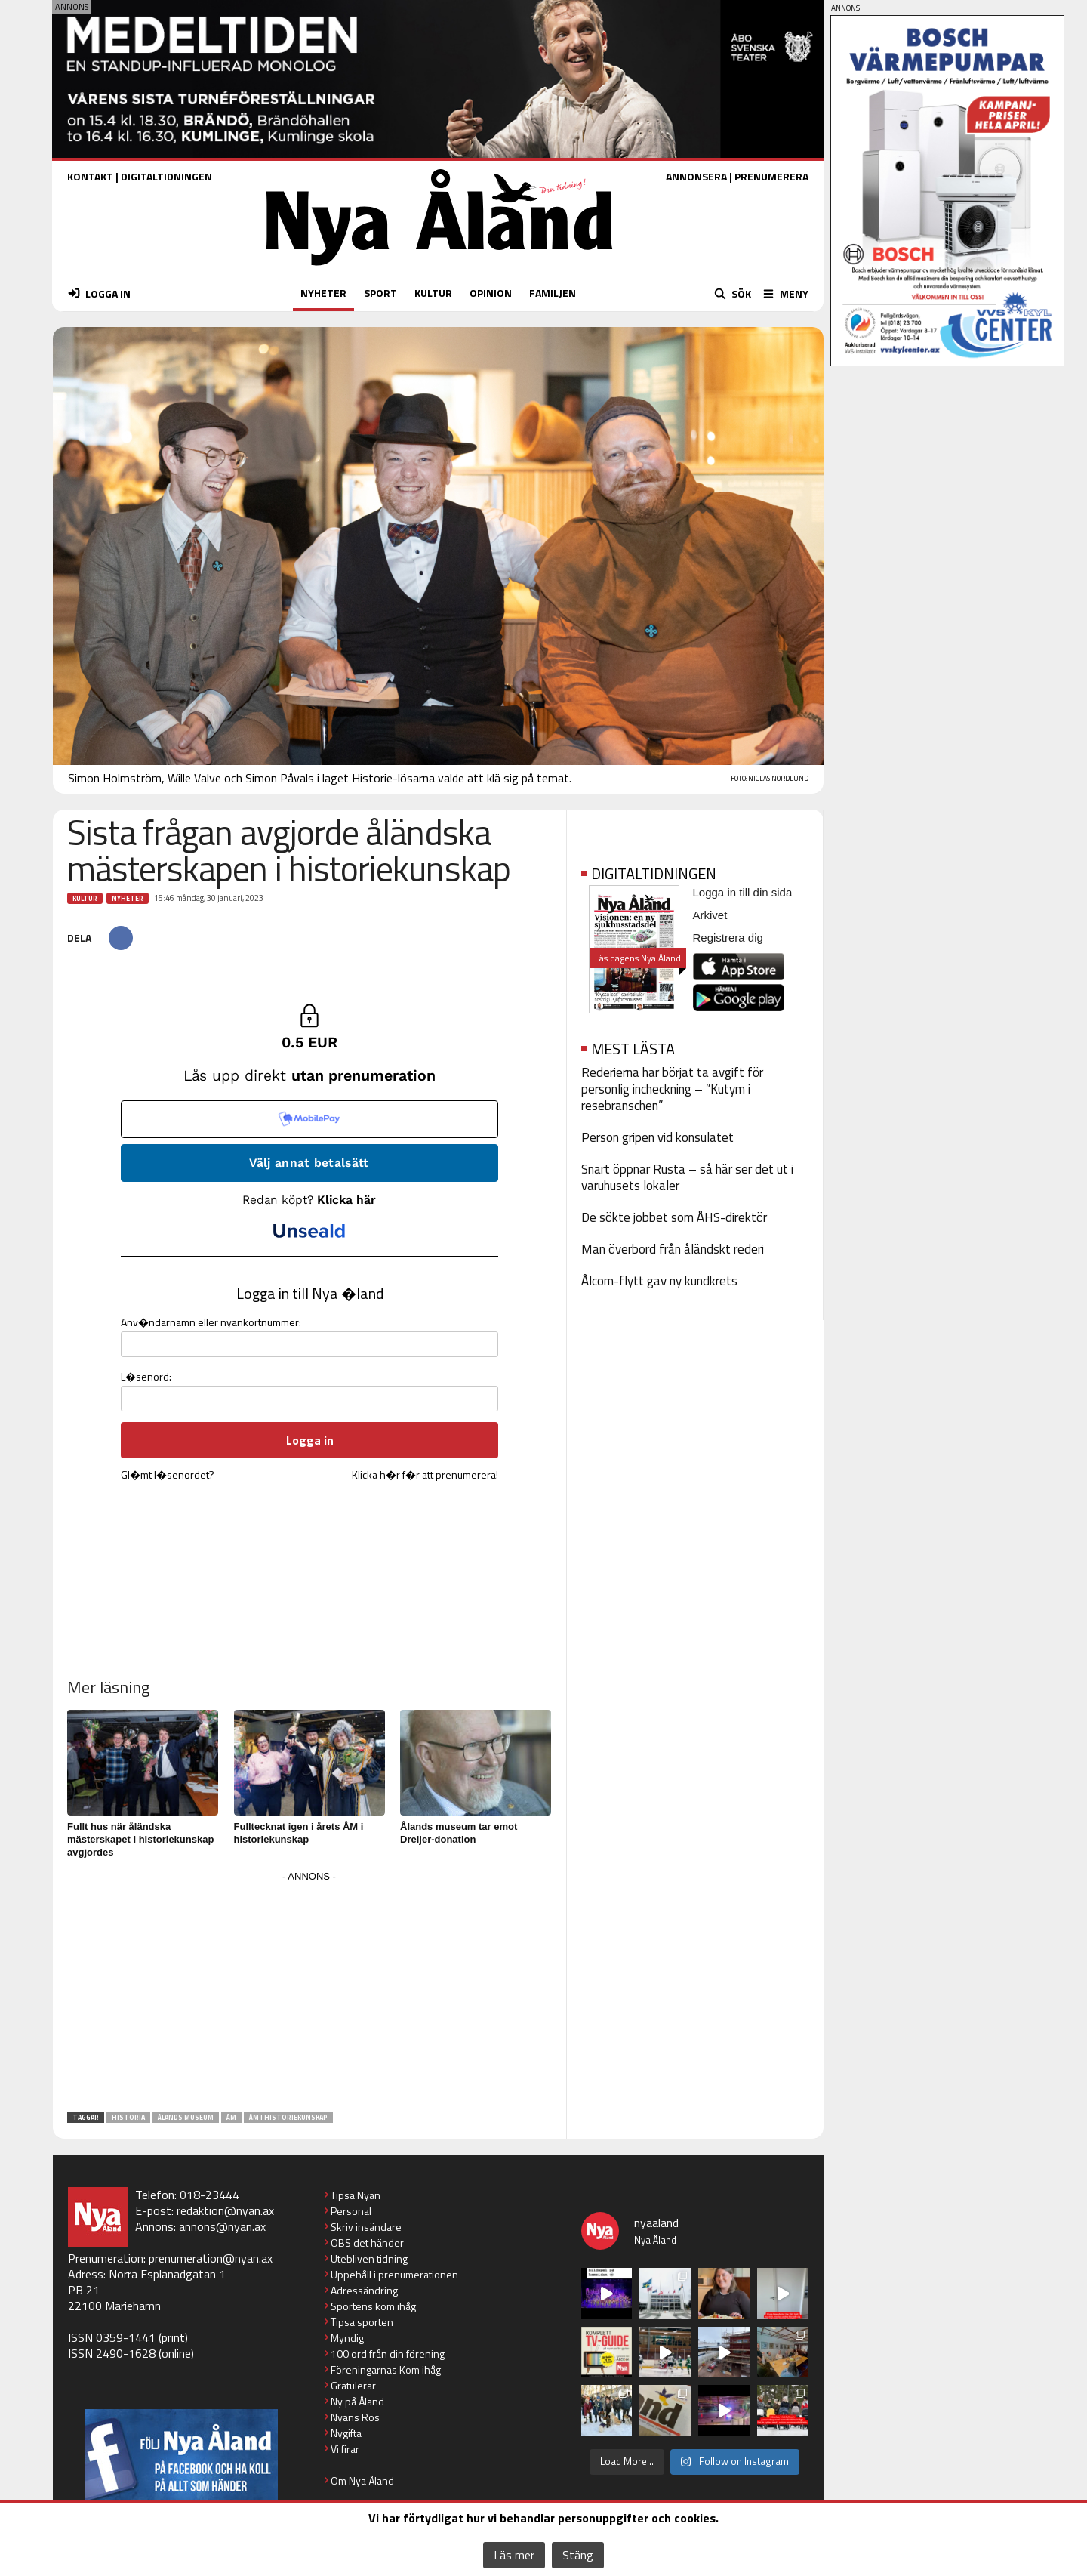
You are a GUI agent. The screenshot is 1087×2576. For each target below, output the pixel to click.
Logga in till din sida (743, 892)
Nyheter (127, 898)
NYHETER (323, 293)
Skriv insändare (366, 2227)
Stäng (577, 2555)
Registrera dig (728, 937)
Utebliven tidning (369, 2258)
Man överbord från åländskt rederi (672, 1249)
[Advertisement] (309, 1992)
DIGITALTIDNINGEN (166, 176)
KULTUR (433, 293)
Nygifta (346, 2433)
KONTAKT (90, 176)
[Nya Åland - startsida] (439, 269)
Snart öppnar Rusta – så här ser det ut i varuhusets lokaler (687, 1177)
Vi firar (345, 2449)
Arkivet (710, 915)
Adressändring (364, 2290)
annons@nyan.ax (222, 2226)
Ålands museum (186, 2117)
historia (128, 2117)
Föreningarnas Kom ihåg (386, 2369)
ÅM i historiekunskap (288, 2117)
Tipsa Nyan (355, 2195)
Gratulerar (353, 2385)
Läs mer (514, 2555)
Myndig (347, 2338)
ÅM (231, 2117)
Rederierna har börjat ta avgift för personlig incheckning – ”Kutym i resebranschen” (672, 1089)
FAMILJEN (552, 293)
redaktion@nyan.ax (225, 2210)
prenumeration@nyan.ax (211, 2258)
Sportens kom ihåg (373, 2306)
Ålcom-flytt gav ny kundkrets (659, 1281)
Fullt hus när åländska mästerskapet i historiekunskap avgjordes (140, 1839)
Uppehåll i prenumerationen (394, 2274)
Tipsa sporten (362, 2322)
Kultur (84, 898)
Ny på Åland (357, 2401)
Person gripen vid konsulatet (657, 1137)
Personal (351, 2211)
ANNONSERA (696, 176)
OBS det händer (367, 2243)
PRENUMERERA (771, 176)
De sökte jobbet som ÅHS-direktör (674, 1217)
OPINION (491, 293)
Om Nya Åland (362, 2480)
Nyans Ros (355, 2417)
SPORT (380, 293)
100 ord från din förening (388, 2354)
